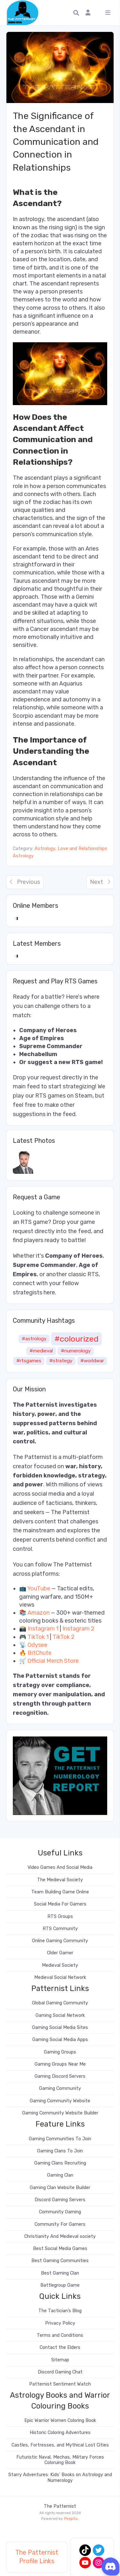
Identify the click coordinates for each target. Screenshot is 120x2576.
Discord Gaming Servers (60, 2199)
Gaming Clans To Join (60, 2151)
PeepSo (71, 2518)
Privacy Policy (60, 2323)
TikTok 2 (63, 1636)
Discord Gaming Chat (60, 2372)
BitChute (40, 1652)
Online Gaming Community (60, 1940)
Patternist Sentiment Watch (60, 2384)
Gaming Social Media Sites (60, 2027)
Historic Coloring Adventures (60, 2432)
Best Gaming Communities (60, 2260)
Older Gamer (60, 1953)
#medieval (41, 1351)
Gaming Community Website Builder (60, 2113)
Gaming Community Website (60, 2101)
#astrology (34, 1339)
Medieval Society (60, 1965)
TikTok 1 (38, 1636)
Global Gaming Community (60, 2003)
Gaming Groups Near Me (60, 2064)
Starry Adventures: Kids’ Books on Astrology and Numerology (60, 2477)
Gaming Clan (60, 2175)
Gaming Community (60, 2088)
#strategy (60, 1361)
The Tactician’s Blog (60, 2310)
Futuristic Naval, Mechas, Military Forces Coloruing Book (60, 2459)
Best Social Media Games (60, 2248)
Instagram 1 (43, 1628)
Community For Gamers (60, 2224)
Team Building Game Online (60, 1892)
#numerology (76, 1351)
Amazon (39, 1612)
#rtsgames (28, 1361)
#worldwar (92, 1361)
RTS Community (60, 1928)
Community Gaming (60, 2212)
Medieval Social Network (60, 1977)
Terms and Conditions (60, 2335)
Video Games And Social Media (60, 1867)
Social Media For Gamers (60, 1904)
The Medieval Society (60, 1880)
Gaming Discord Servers (60, 2076)
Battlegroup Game (60, 2285)
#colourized (76, 1339)
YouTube (38, 1588)
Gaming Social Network (60, 2015)
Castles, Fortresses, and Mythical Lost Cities (60, 2445)
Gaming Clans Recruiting (60, 2163)
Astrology (45, 848)
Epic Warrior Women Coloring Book (60, 2420)
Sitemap (60, 2360)
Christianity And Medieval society (60, 2236)
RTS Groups (60, 1916)
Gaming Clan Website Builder (60, 2187)
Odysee (37, 1644)
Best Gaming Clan (60, 2273)
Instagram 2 (78, 1628)
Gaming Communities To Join (60, 2139)
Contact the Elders (60, 2347)
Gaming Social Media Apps (60, 2039)
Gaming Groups (60, 2052)
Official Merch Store (53, 1660)
